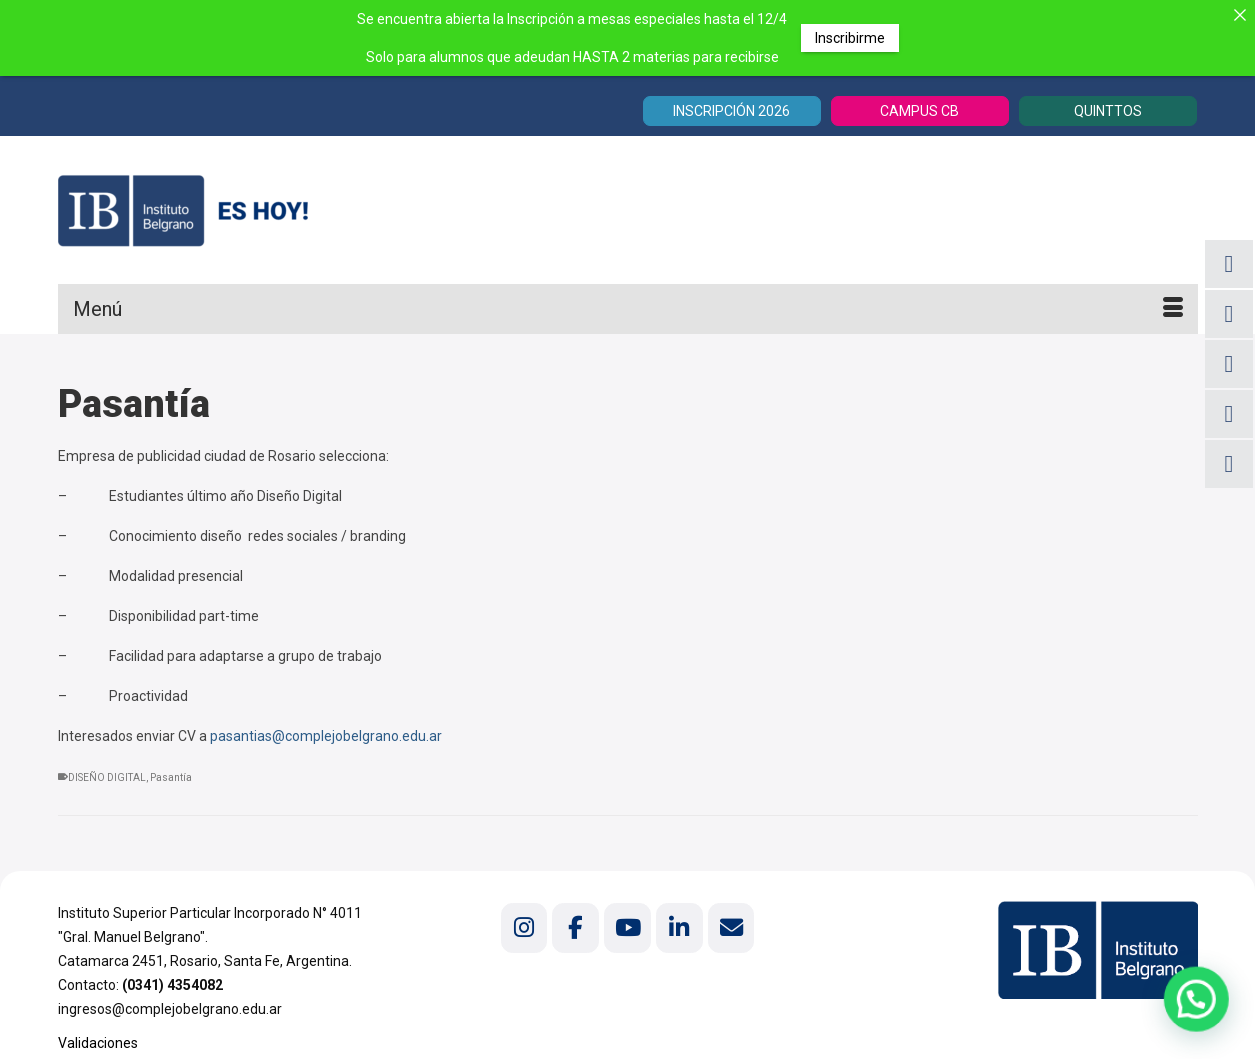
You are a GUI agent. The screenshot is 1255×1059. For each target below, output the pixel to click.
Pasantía (171, 777)
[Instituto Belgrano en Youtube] (627, 927)
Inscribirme (850, 38)
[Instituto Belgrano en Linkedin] (679, 927)
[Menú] (628, 309)
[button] (1203, 1018)
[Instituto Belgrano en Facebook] (575, 927)
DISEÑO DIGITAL (107, 777)
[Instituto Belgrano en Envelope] (731, 927)
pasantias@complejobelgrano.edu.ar (326, 736)
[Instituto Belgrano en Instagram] (524, 927)
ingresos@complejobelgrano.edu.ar (170, 1009)
